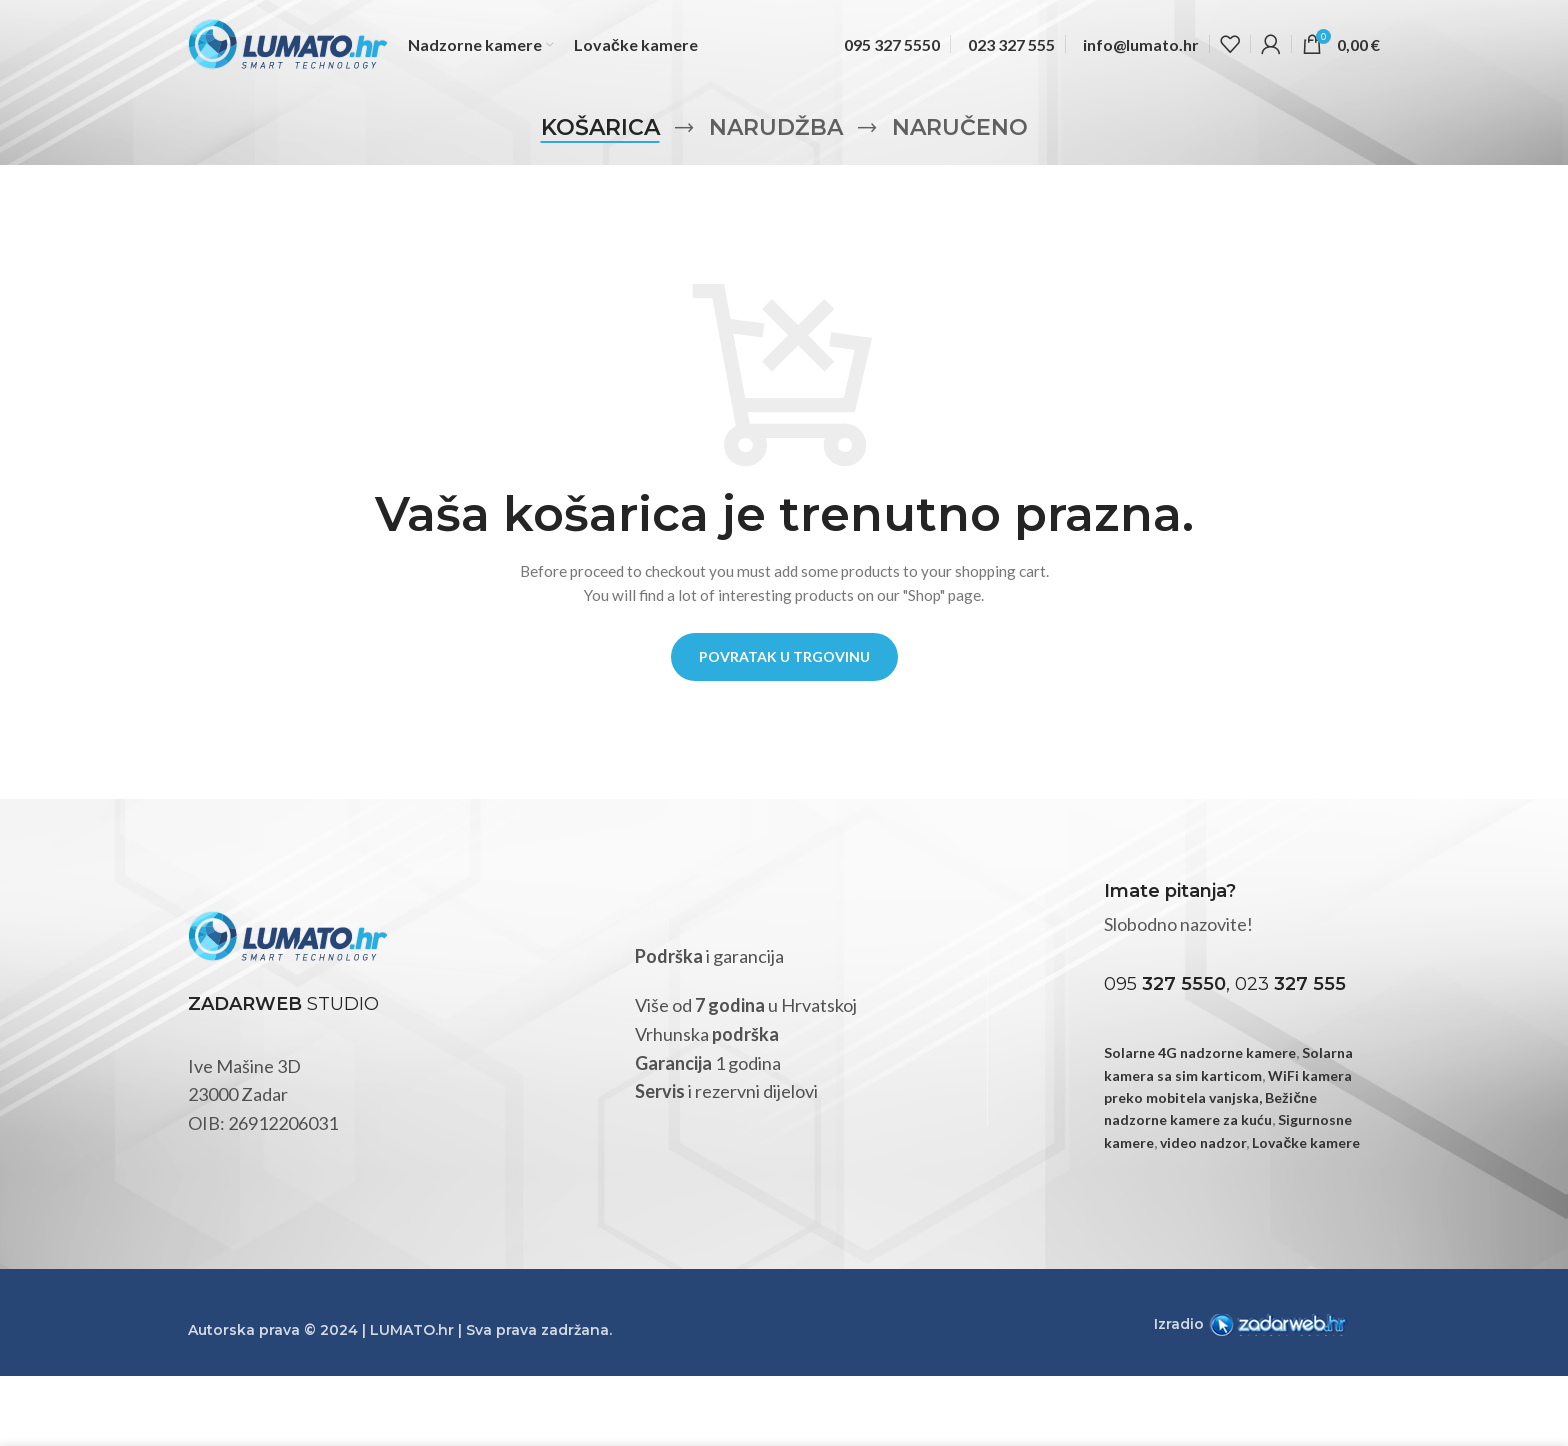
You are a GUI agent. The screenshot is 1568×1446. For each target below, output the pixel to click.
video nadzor (1203, 1142)
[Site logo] (288, 43)
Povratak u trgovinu (784, 656)
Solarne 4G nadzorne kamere (1200, 1052)
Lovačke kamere (1306, 1142)
